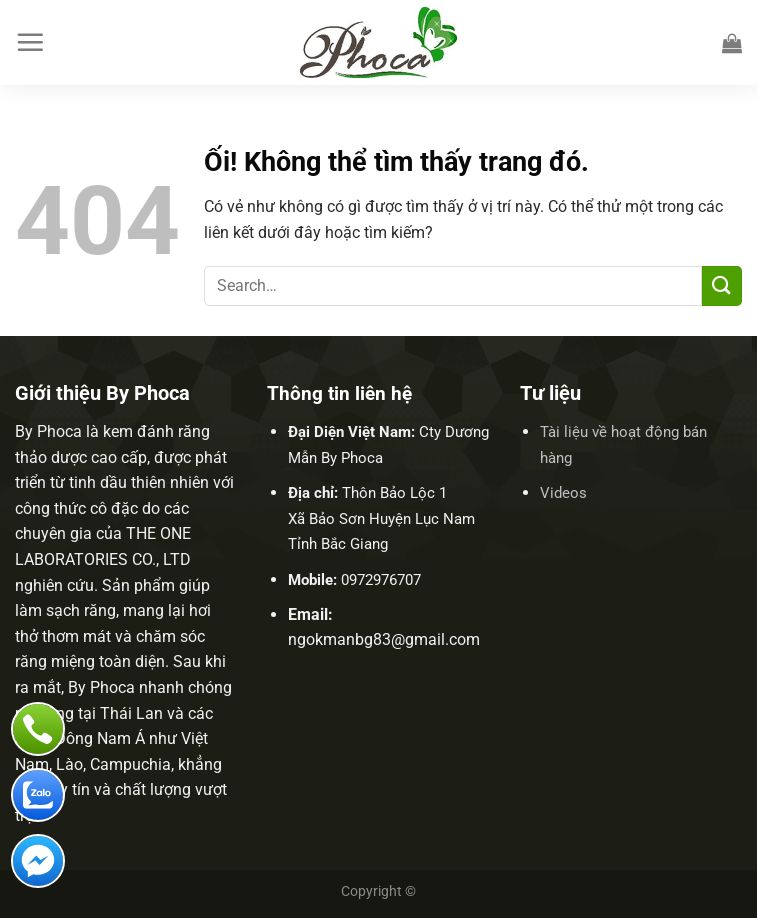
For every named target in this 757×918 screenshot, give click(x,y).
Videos (563, 493)
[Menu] (30, 42)
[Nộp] (722, 285)
